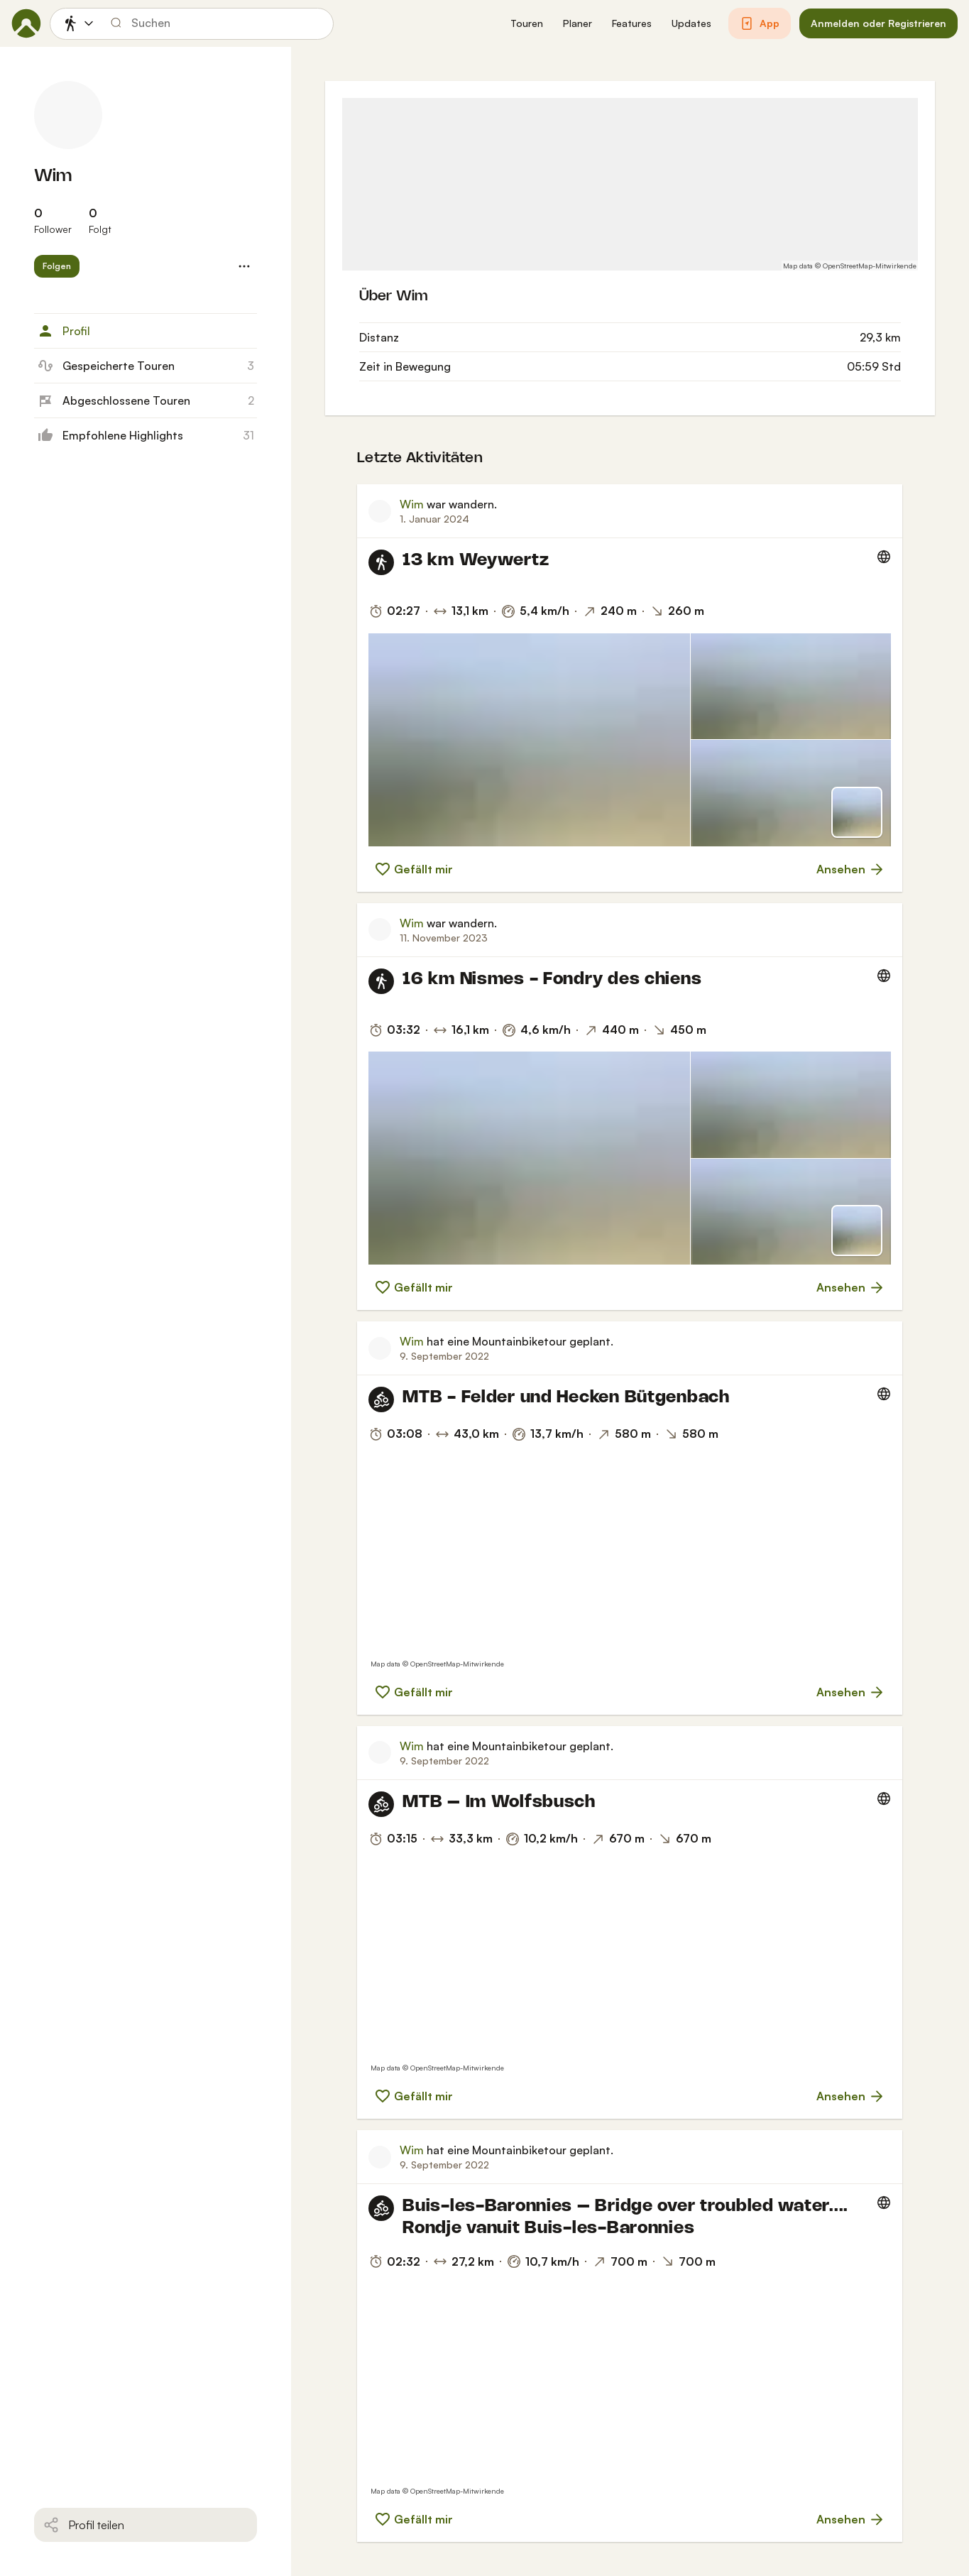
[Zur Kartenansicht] (856, 812)
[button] (527, 23)
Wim (53, 176)
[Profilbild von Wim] (68, 115)
